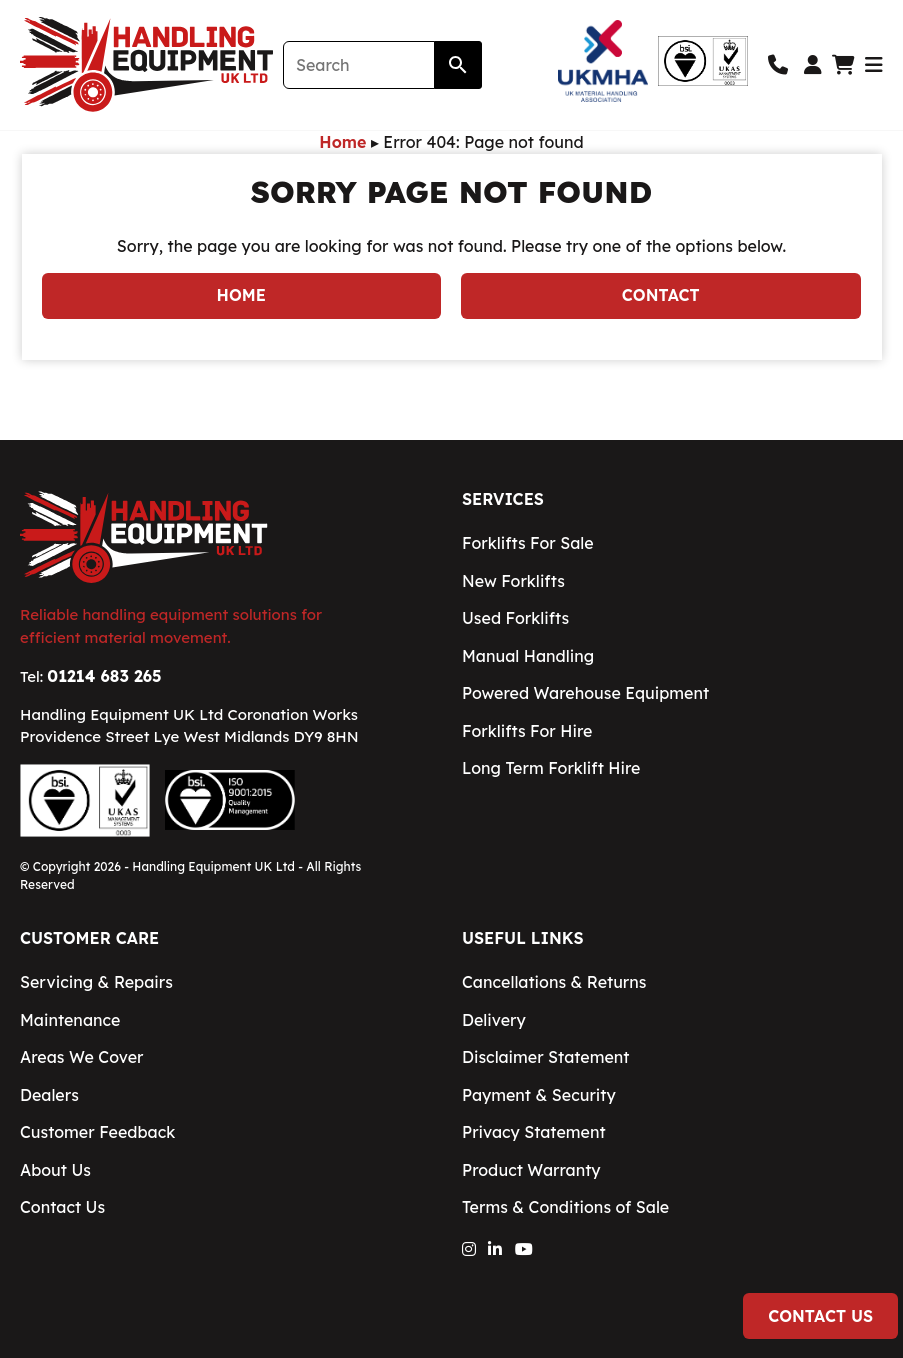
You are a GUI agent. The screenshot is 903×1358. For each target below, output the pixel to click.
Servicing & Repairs (96, 982)
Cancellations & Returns (554, 982)
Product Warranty (531, 1170)
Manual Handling (528, 656)
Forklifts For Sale (528, 543)
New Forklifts (513, 581)
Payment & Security (539, 1095)
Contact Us (820, 1316)
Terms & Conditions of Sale (565, 1207)
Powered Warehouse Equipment (585, 693)
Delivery (494, 1020)
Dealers (49, 1095)
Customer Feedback (97, 1132)
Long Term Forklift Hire (551, 768)
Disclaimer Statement (546, 1057)
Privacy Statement (534, 1132)
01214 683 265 (104, 676)
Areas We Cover (82, 1057)
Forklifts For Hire (527, 731)
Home (342, 142)
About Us (55, 1170)
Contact (661, 295)
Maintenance (70, 1020)
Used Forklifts (515, 618)
